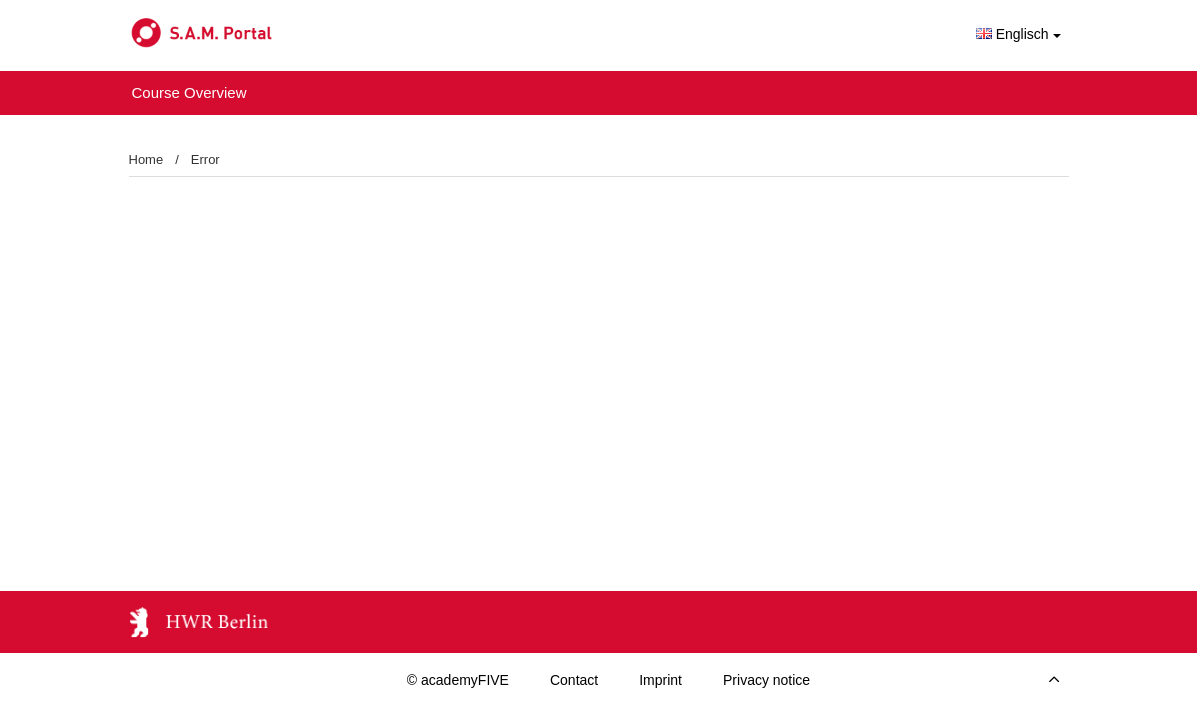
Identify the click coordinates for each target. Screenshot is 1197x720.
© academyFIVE (458, 680)
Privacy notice (766, 680)
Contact (574, 680)
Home (146, 159)
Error (205, 159)
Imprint (660, 680)
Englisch (1018, 34)
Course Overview (189, 92)
